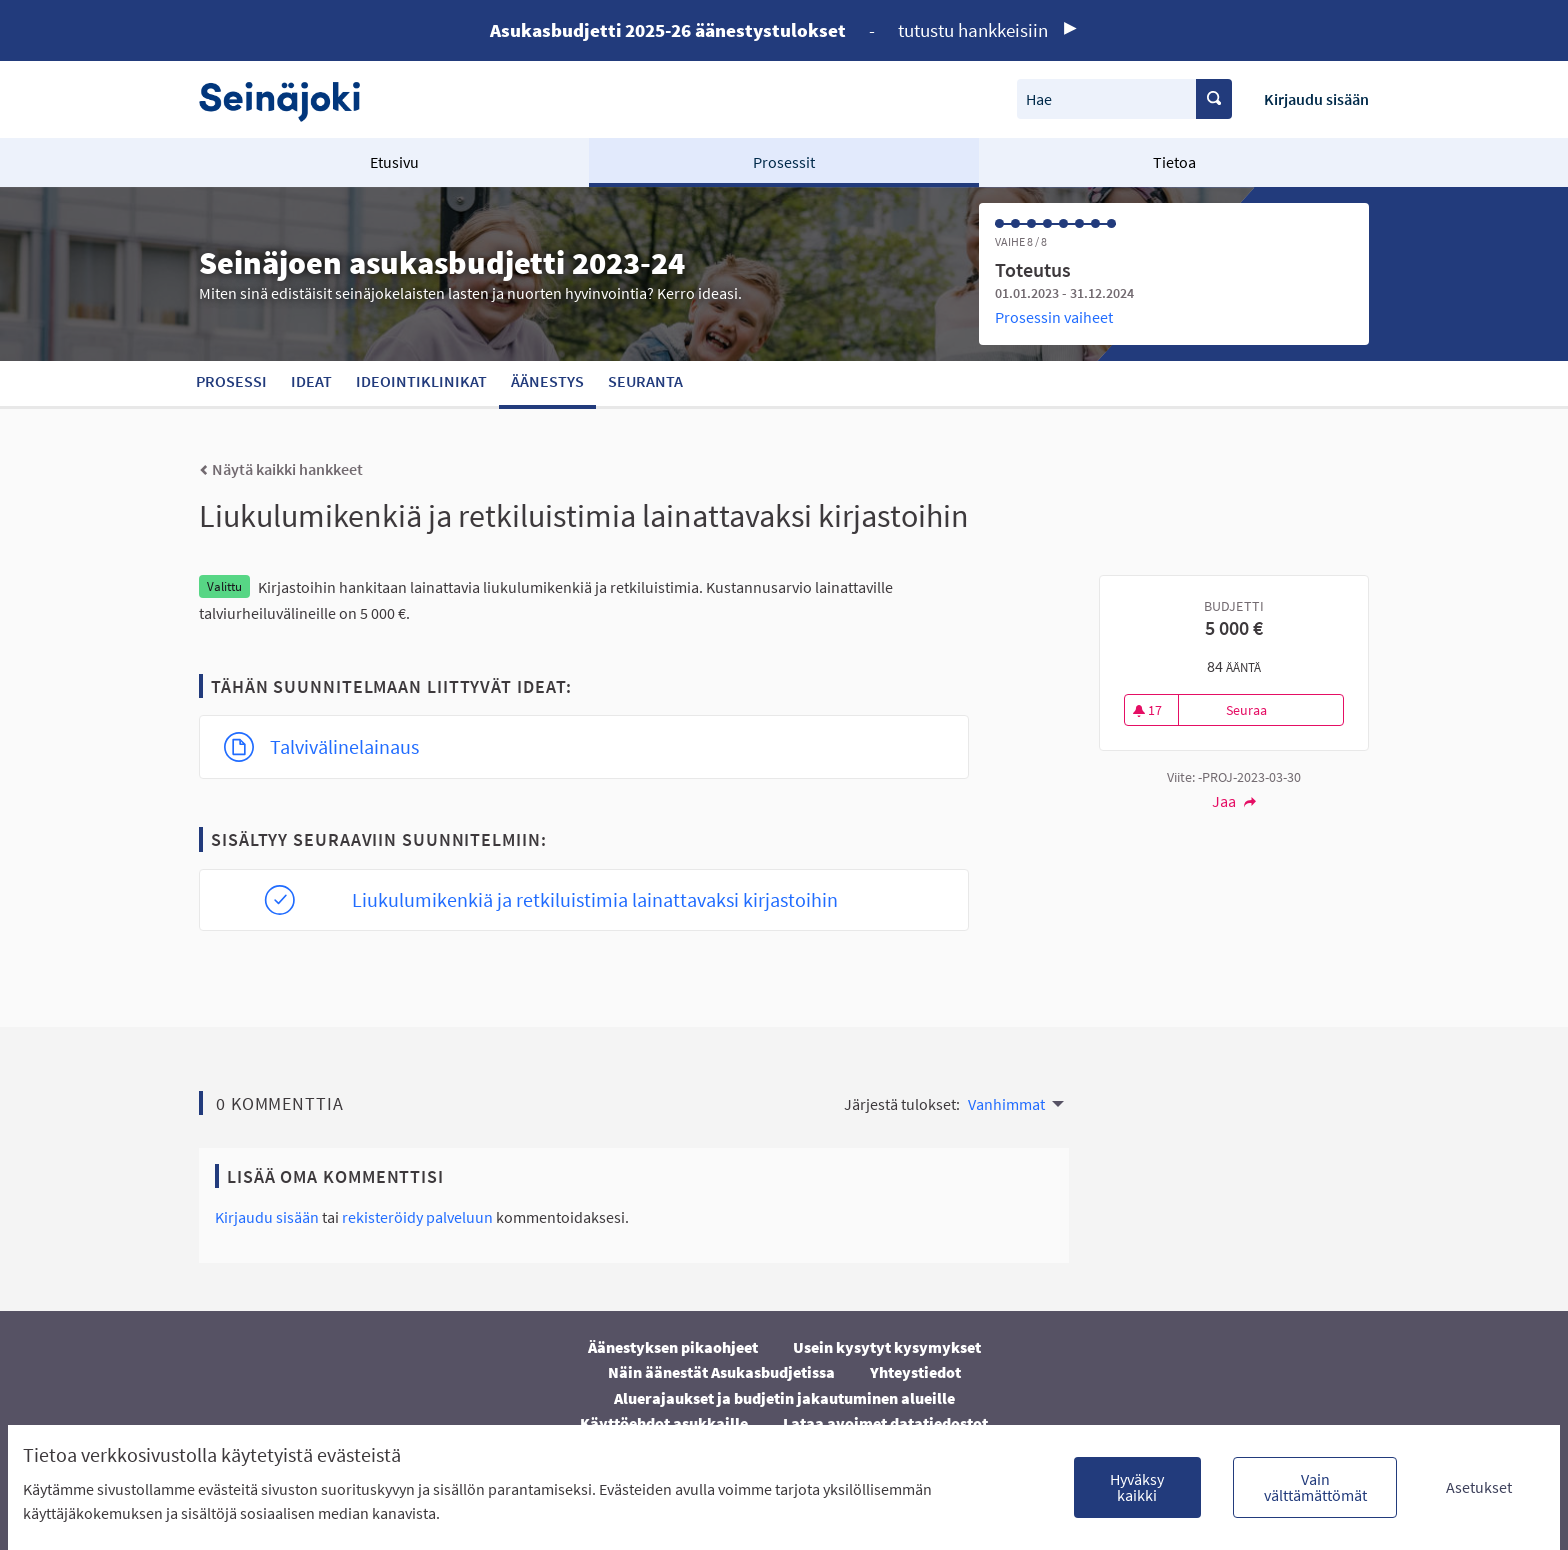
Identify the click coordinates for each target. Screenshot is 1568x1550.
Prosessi (231, 381)
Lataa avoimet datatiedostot (885, 1423)
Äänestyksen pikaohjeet (673, 1347)
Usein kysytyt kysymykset (887, 1347)
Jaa (1234, 801)
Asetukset (1479, 1487)
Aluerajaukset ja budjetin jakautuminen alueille (784, 1398)
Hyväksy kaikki (1137, 1487)
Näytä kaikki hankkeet (281, 469)
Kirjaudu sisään (1316, 99)
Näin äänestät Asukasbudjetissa (721, 1372)
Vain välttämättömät (1315, 1487)
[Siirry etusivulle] (289, 99)
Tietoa (1174, 162)
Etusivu (394, 162)
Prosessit (784, 162)
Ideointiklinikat (421, 381)
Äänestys (547, 381)
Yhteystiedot (915, 1372)
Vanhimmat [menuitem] (1006, 1104)
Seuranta (645, 381)
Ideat (311, 381)
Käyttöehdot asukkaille (664, 1423)
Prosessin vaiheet (1054, 317)
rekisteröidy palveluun (417, 1217)
